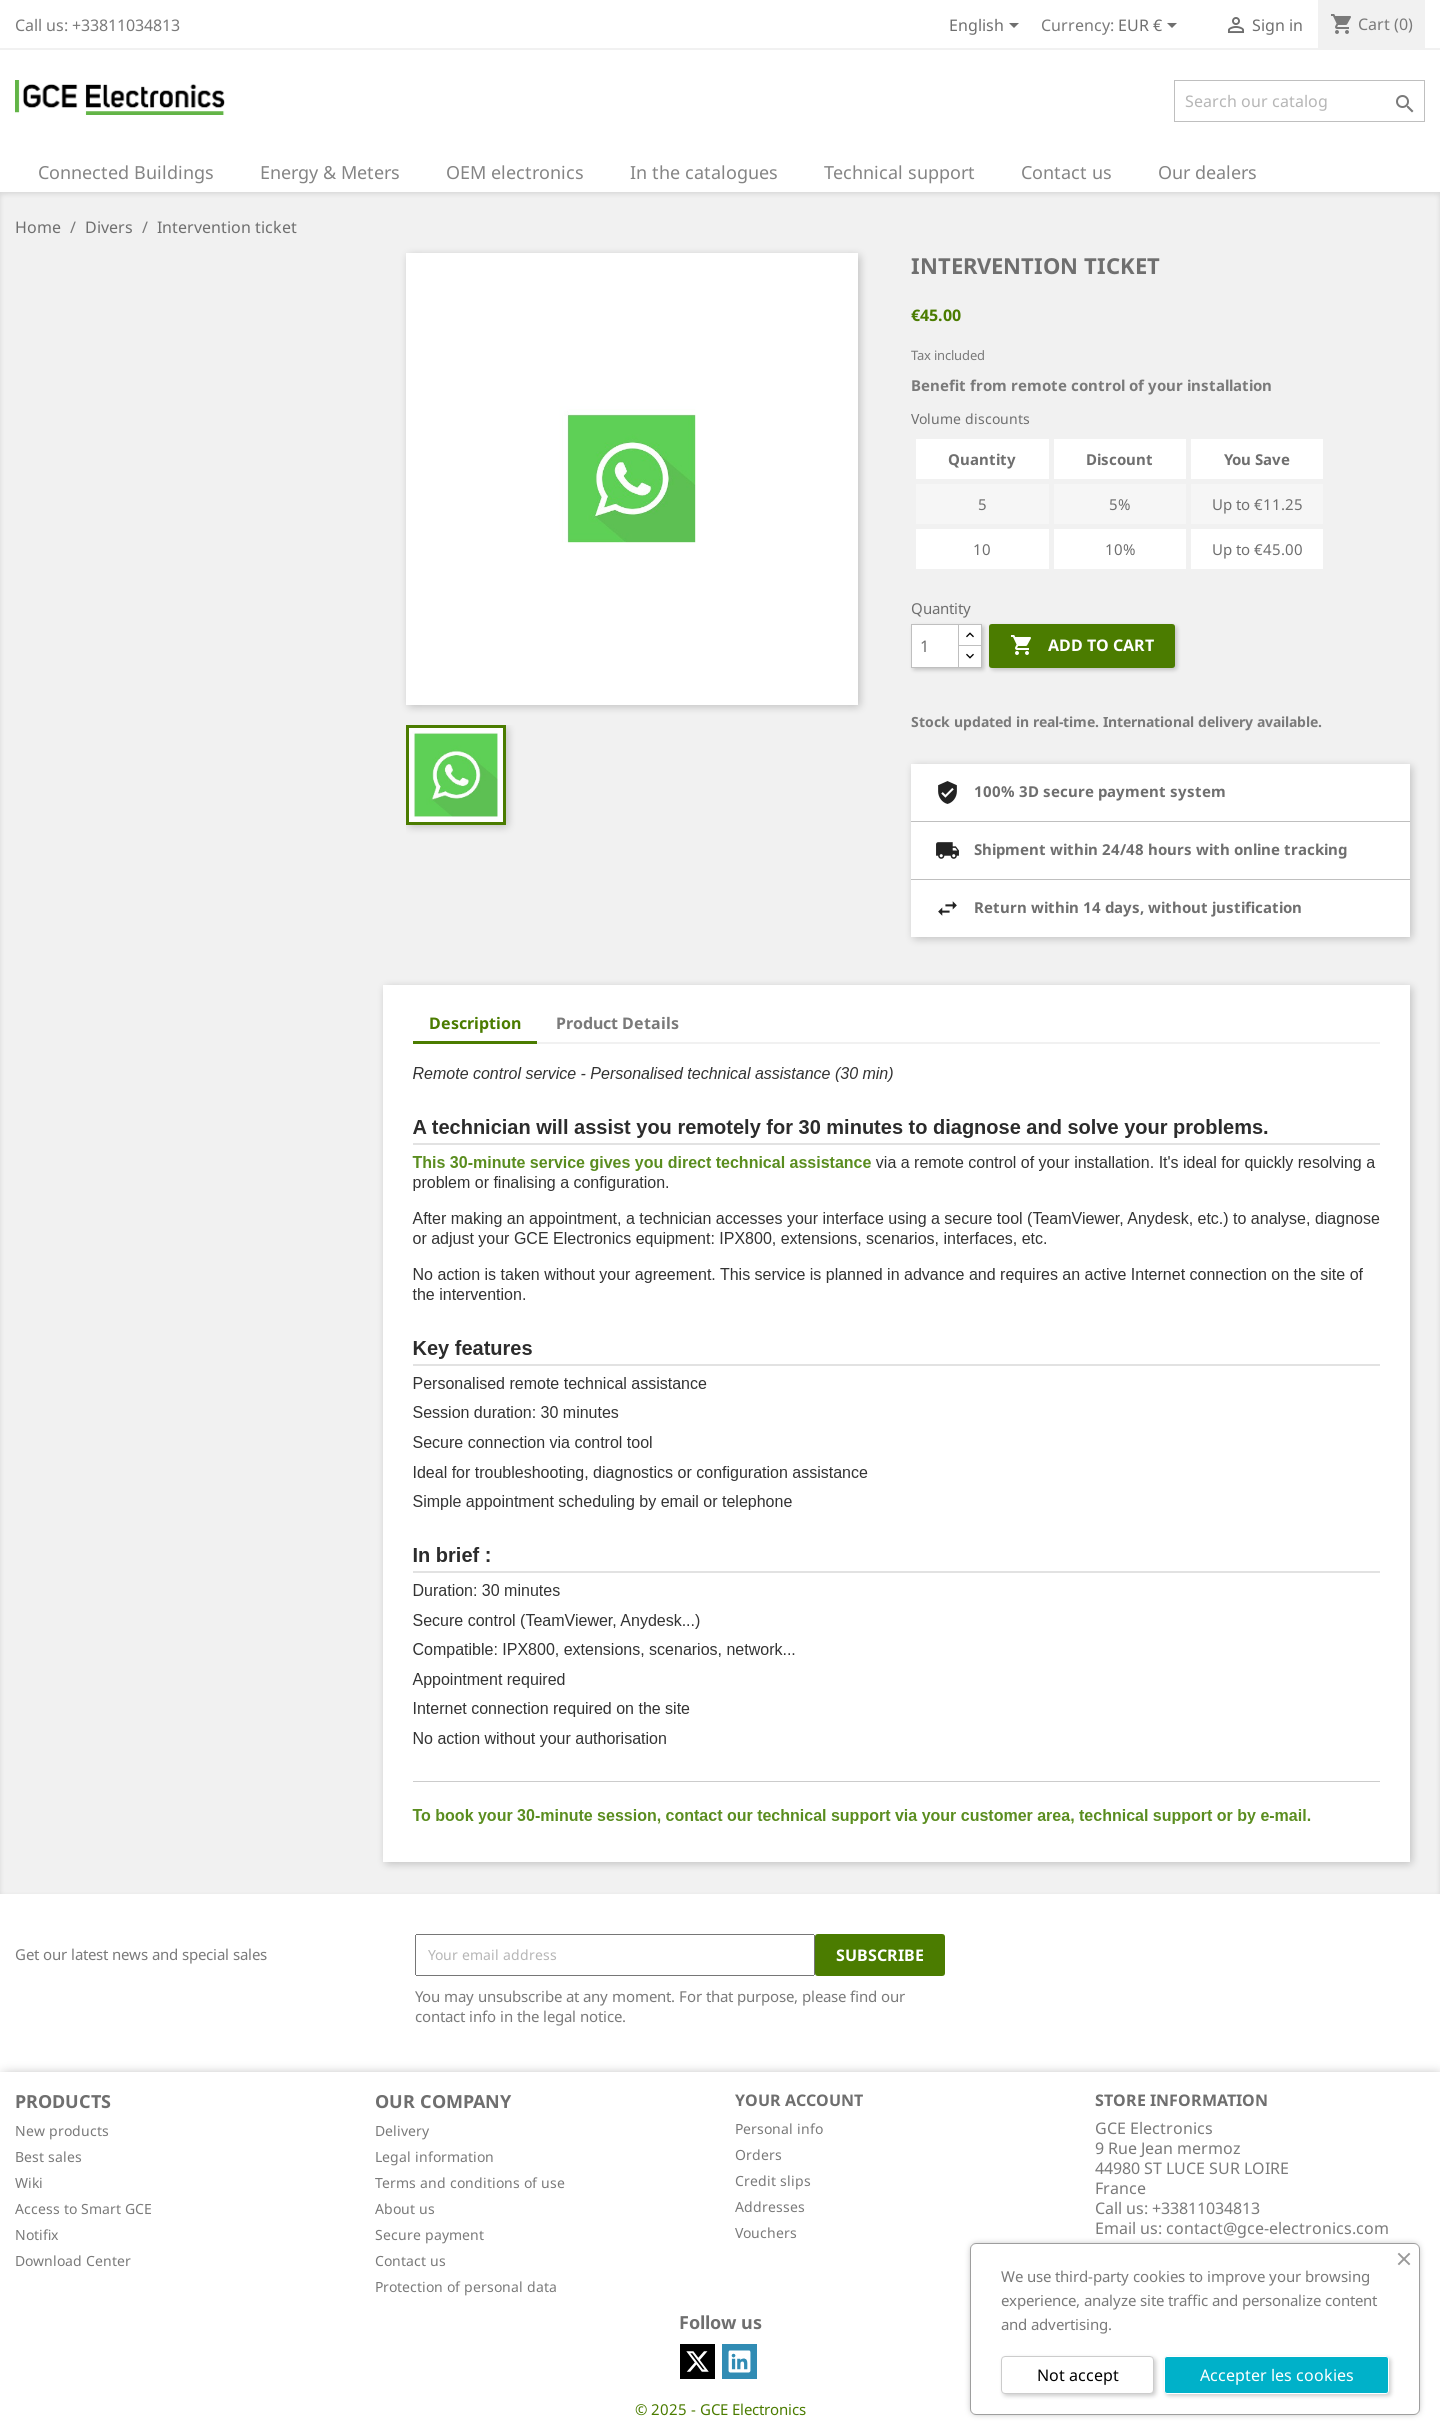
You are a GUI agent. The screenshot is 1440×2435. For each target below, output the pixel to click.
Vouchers (766, 2232)
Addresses (770, 2206)
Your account (799, 2100)
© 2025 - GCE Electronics (720, 2409)
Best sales (48, 2156)
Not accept (1078, 2375)
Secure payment (429, 2234)
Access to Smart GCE (83, 2208)
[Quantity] (935, 646)
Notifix (36, 2234)
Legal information (434, 2156)
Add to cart (1082, 646)
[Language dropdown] (987, 27)
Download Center (73, 2260)
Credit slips (773, 2180)
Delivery (402, 2130)
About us (405, 2208)
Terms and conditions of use (470, 2182)
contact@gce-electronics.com (1277, 2228)
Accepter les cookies (1277, 2375)
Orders (758, 2154)
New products (62, 2130)
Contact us (410, 2260)
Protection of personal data (466, 2286)
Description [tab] (475, 1023)
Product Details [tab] (617, 1023)
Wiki (29, 2182)
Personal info (779, 2128)
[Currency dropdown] (1151, 27)
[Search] (1299, 101)
